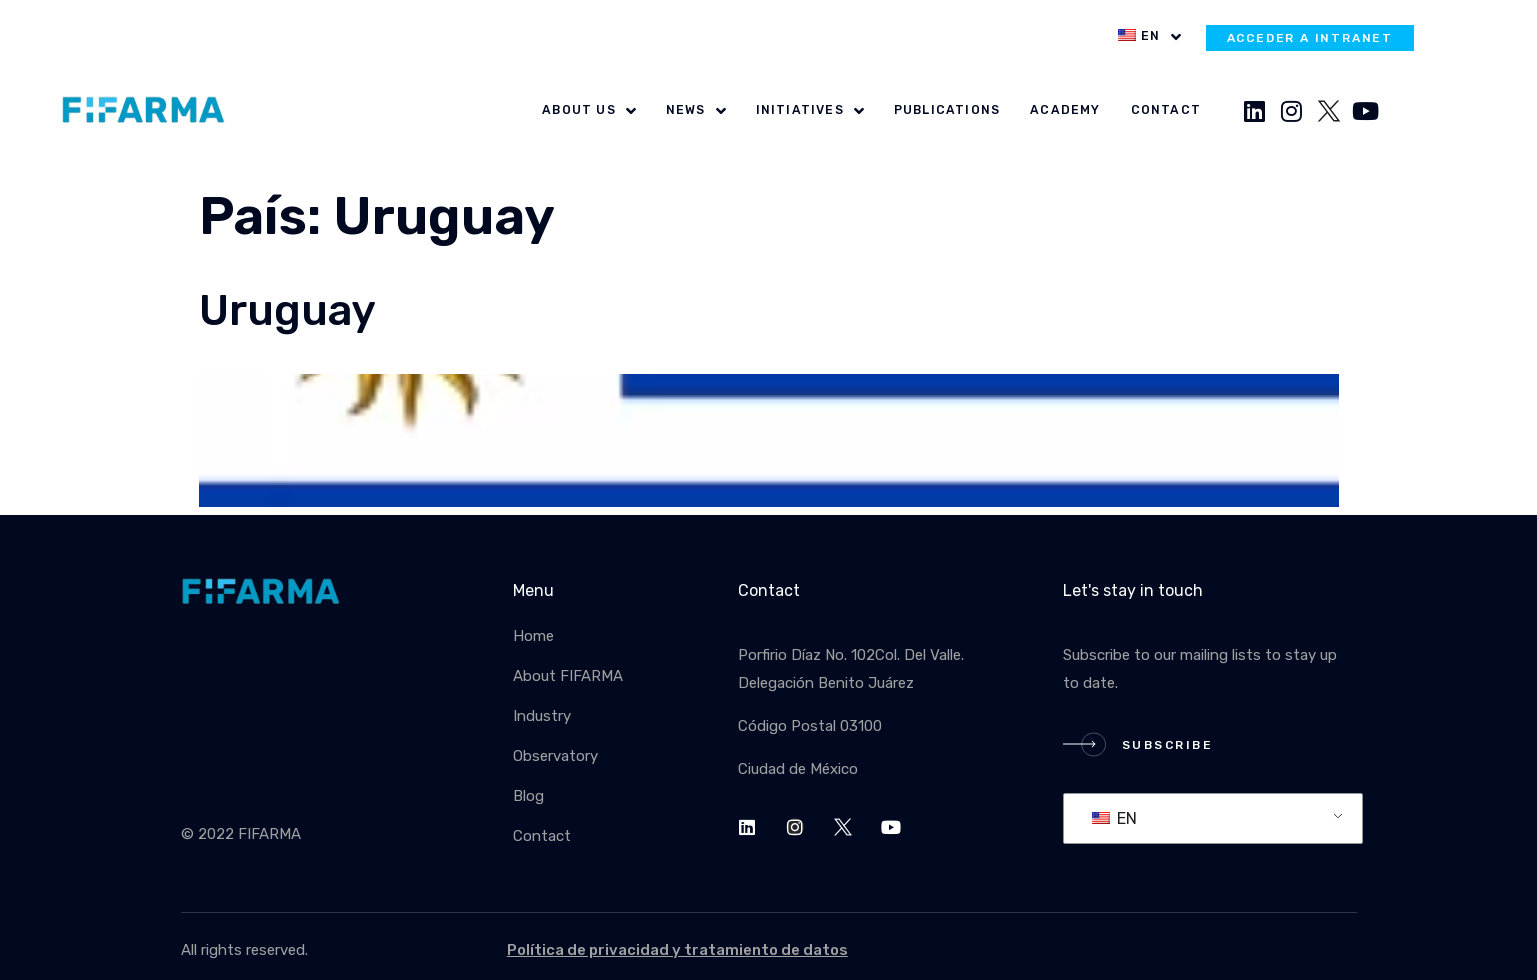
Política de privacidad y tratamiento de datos (677, 950)
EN (1114, 818)
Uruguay (287, 310)
